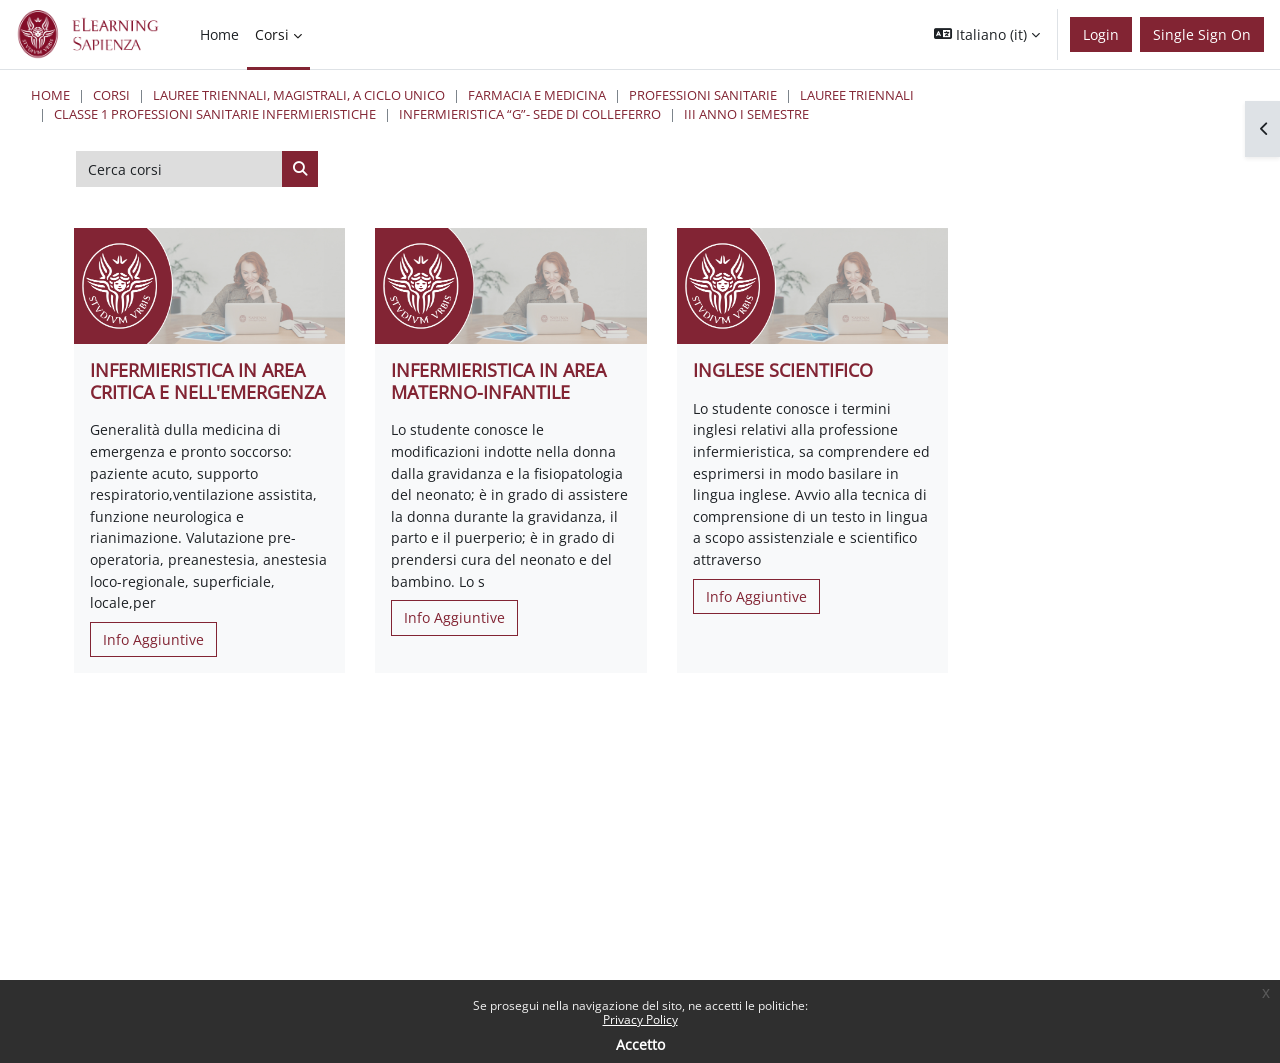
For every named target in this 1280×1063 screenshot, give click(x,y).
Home (50, 95)
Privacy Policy (640, 1019)
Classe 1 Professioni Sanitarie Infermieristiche (215, 114)
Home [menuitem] (219, 34)
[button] (987, 34)
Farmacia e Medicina (537, 95)
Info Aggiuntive (153, 639)
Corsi (111, 95)
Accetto (640, 1044)
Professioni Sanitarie (703, 95)
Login (1101, 34)
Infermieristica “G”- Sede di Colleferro (530, 114)
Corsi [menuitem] (272, 34)
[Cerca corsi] (179, 169)
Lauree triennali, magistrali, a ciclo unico (299, 95)
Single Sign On (1202, 34)
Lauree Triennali (857, 95)
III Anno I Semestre (746, 114)
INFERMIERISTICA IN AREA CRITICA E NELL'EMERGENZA (207, 381)
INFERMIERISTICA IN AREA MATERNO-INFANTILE (498, 381)
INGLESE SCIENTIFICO (783, 370)
